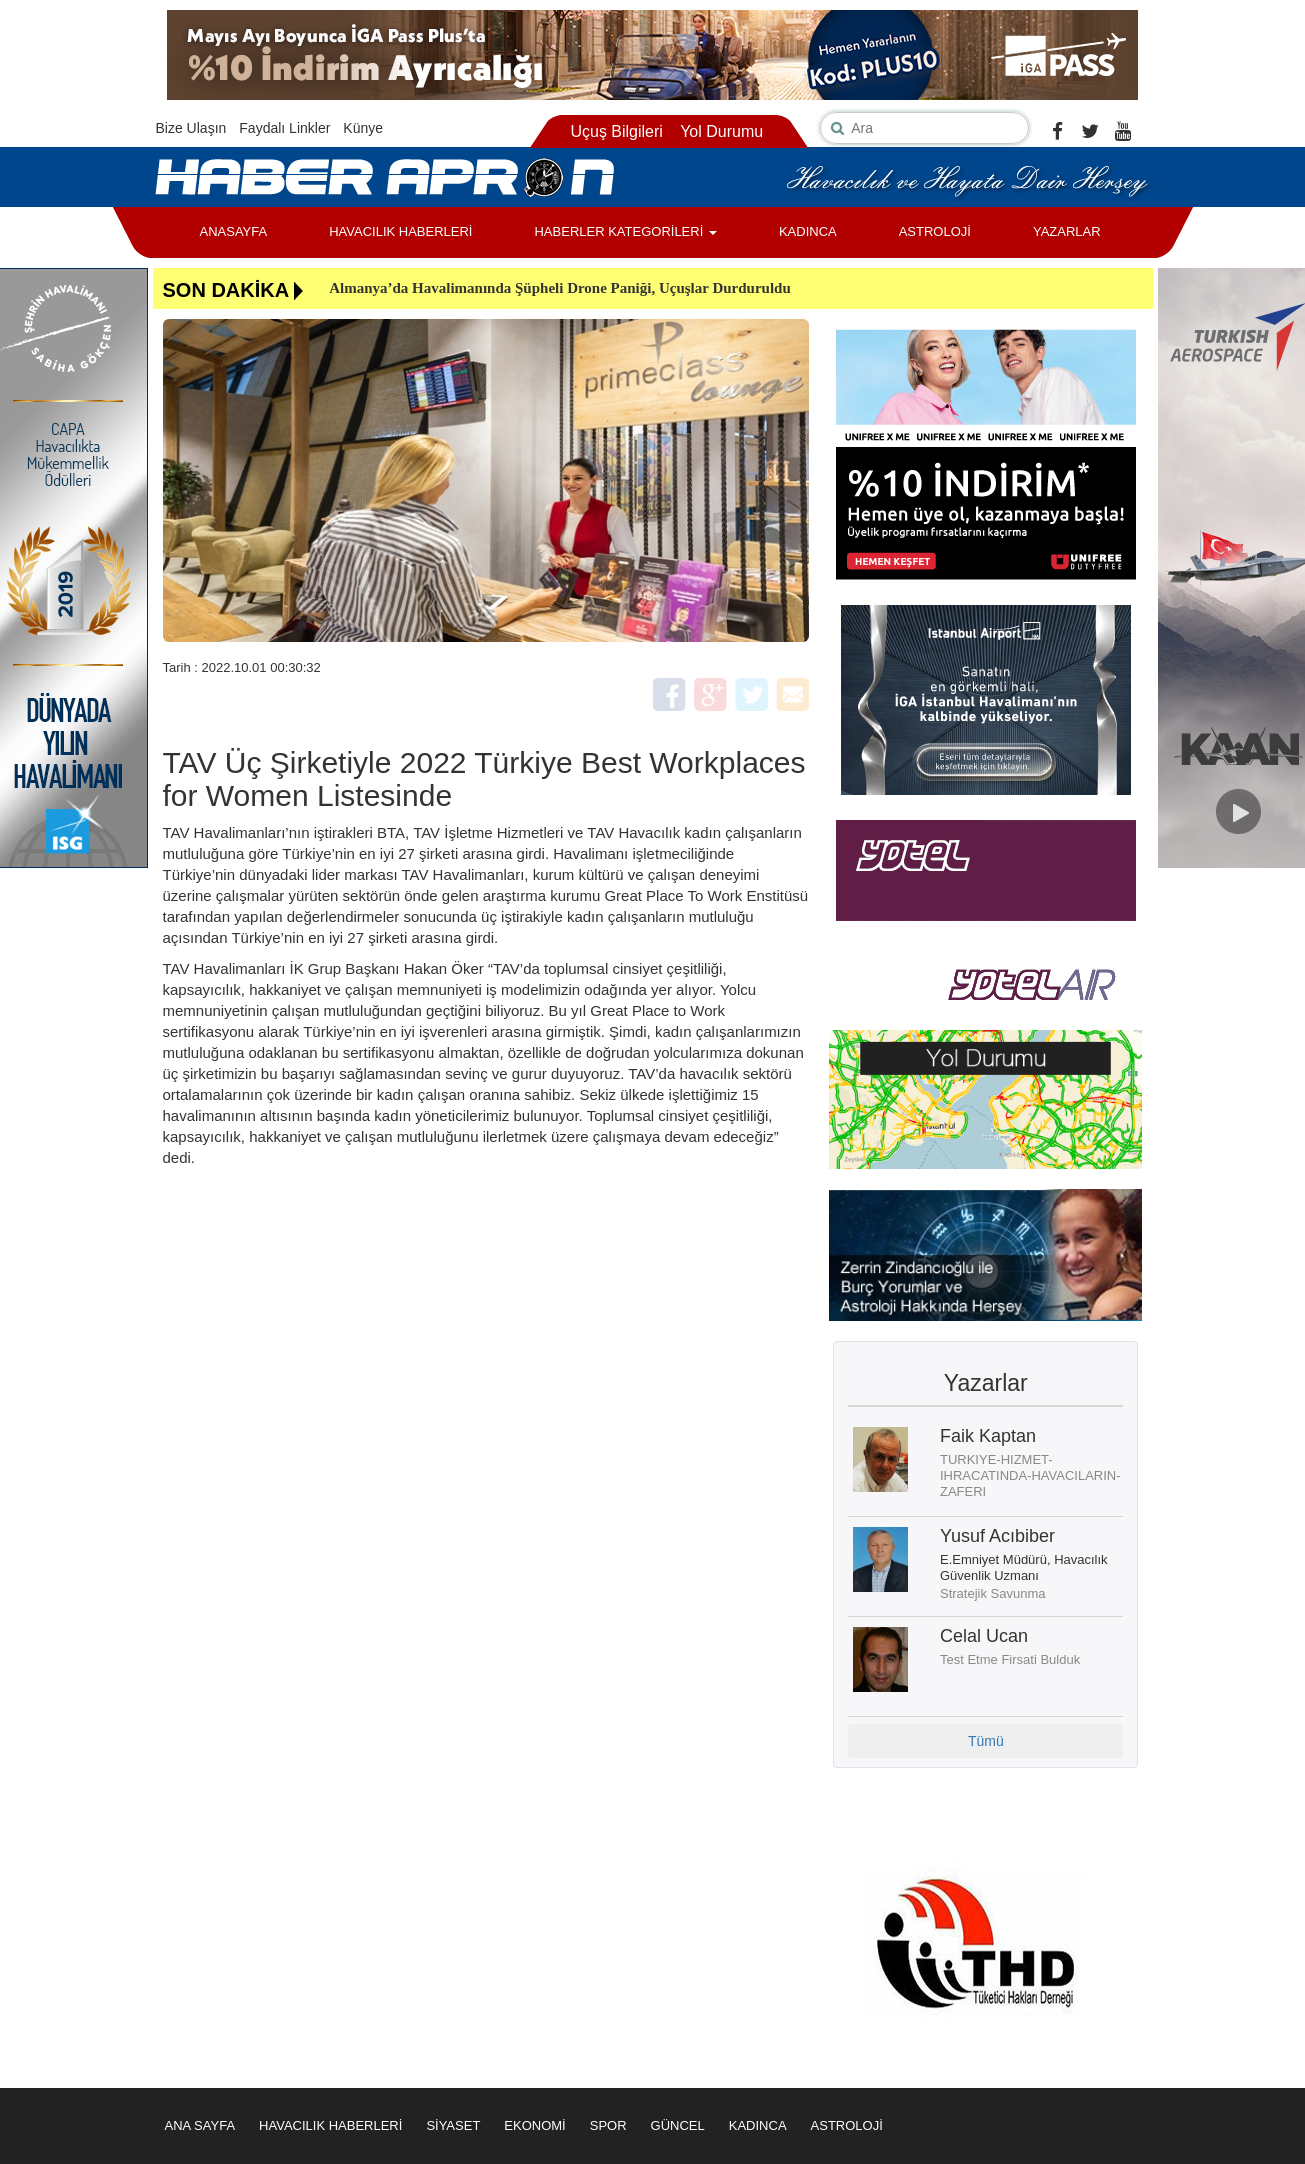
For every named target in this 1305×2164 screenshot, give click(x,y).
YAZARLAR (1067, 231)
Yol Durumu (721, 131)
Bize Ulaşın (191, 128)
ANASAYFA (234, 231)
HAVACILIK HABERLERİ (400, 231)
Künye (363, 128)
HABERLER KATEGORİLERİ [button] (625, 231)
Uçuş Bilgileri (616, 131)
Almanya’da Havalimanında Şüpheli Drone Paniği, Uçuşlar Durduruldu (560, 288)
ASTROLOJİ (935, 231)
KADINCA (808, 231)
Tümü (986, 1741)
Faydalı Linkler (284, 128)
